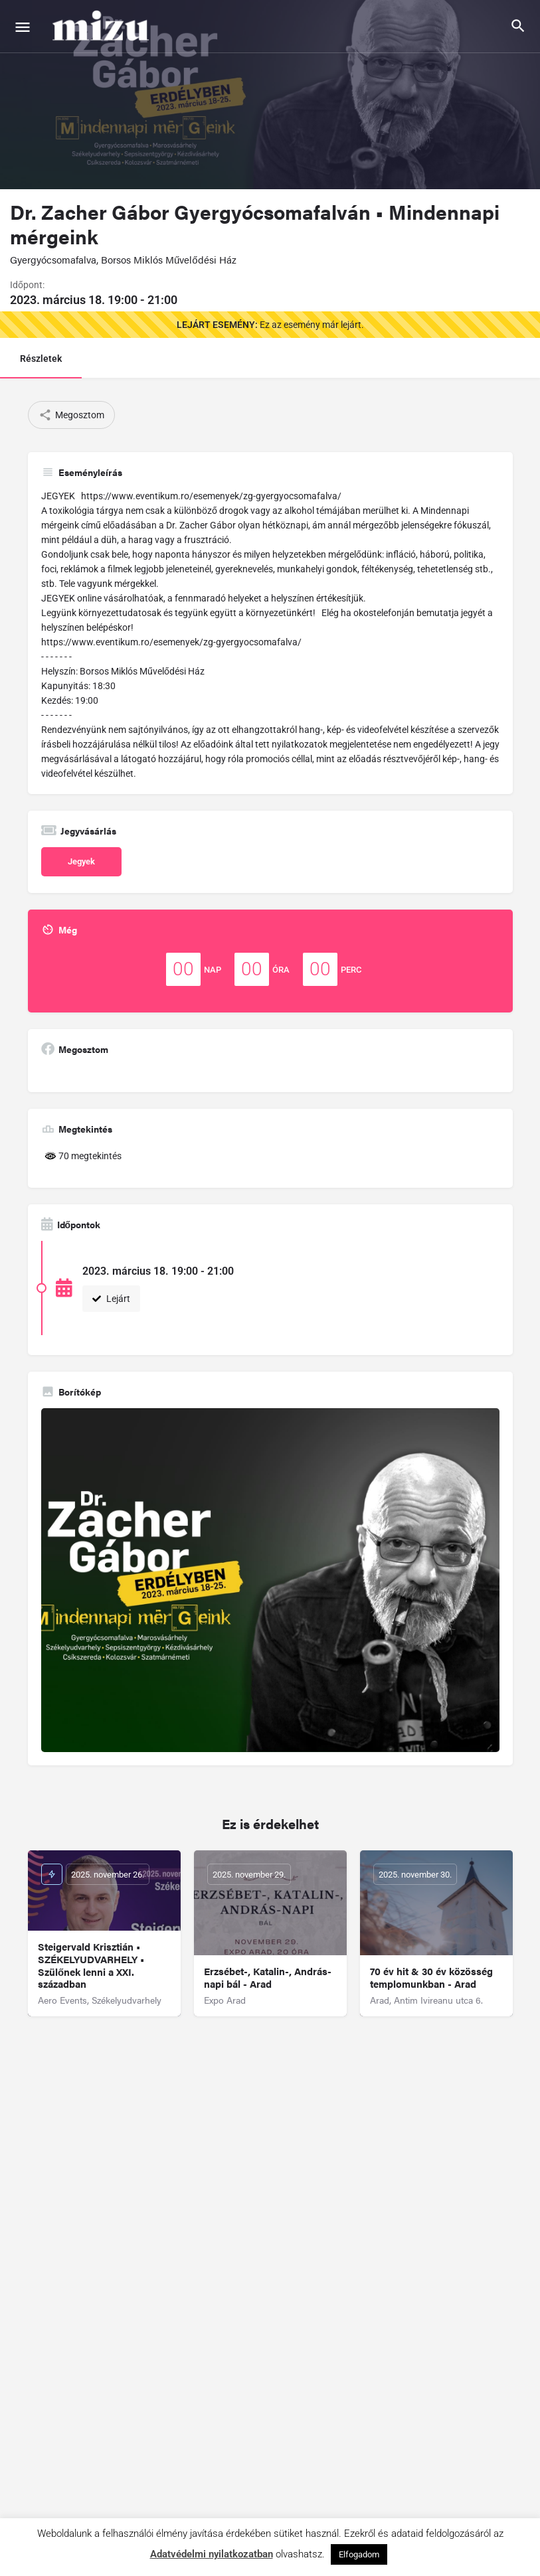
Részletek (41, 358)
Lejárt (111, 1298)
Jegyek (81, 861)
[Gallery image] (270, 1580)
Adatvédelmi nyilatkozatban (211, 2554)
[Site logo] (102, 26)
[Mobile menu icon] (22, 27)
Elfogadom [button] (359, 2554)
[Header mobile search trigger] (518, 26)
